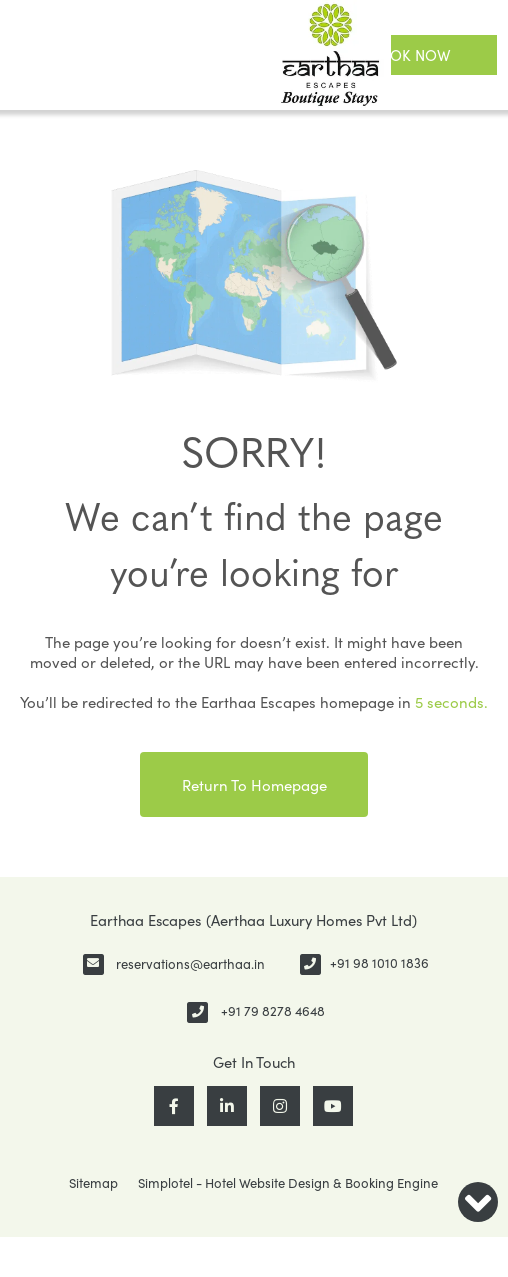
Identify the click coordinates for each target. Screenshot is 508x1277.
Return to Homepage (254, 785)
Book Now (410, 55)
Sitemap (93, 1183)
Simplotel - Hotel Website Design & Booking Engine (288, 1183)
